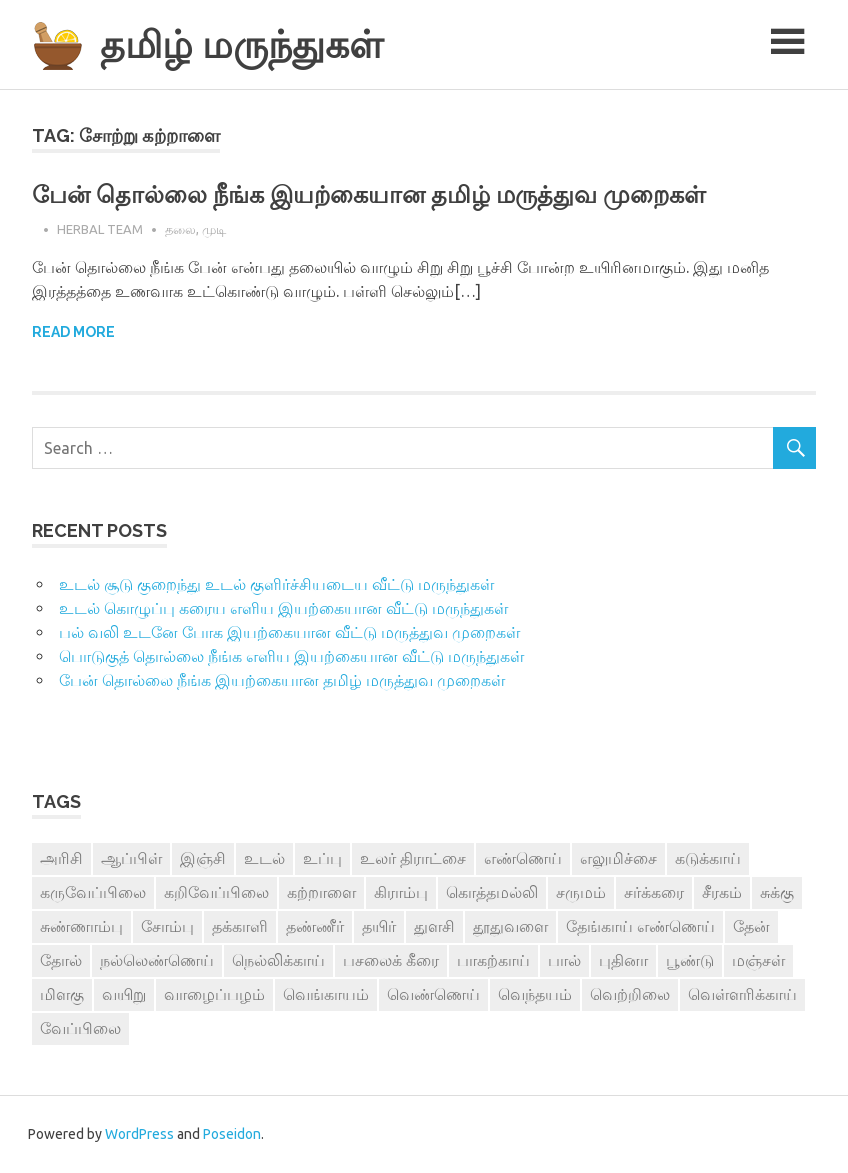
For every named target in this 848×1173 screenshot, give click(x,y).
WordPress (139, 1134)
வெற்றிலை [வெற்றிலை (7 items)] (630, 994)
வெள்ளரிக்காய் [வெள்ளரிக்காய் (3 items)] (742, 994)
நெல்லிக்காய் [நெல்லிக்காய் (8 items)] (278, 960)
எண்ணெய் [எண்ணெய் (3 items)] (523, 858)
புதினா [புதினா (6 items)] (623, 960)
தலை (180, 229)
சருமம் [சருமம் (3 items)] (581, 892)
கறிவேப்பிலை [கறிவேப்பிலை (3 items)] (216, 892)
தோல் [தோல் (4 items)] (61, 960)
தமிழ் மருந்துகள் (241, 44)
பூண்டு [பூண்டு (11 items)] (690, 960)
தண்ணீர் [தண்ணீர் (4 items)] (315, 926)
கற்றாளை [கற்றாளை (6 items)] (321, 892)
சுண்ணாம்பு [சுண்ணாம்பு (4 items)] (81, 926)
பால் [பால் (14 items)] (564, 960)
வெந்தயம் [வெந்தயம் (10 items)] (535, 994)
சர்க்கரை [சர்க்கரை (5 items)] (654, 892)
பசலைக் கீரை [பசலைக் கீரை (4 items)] (391, 960)
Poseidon (232, 1134)
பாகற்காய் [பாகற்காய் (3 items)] (493, 960)
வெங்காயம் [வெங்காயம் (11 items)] (326, 994)
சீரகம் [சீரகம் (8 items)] (722, 892)
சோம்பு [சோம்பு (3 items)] (167, 926)
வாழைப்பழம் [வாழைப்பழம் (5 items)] (214, 994)
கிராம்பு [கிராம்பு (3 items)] (401, 892)
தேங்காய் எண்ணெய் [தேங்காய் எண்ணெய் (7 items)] (640, 926)
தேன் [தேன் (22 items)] (751, 926)
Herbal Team (100, 229)
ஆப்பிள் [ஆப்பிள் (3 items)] (131, 858)
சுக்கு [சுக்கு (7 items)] (777, 892)
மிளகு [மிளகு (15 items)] (62, 994)
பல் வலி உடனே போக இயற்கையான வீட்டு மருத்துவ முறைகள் (289, 632)
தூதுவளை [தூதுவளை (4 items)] (510, 926)
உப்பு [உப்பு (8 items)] (322, 858)
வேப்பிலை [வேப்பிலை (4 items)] (80, 1028)
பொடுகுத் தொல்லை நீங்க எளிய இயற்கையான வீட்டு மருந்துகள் (291, 656)
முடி (214, 229)
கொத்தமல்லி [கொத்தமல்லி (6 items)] (492, 892)
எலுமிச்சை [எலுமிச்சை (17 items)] (618, 858)
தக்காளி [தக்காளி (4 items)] (240, 926)
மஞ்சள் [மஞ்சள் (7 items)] (758, 960)
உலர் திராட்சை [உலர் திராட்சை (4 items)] (413, 858)
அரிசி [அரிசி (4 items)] (61, 858)
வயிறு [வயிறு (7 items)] (124, 994)
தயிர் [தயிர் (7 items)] (379, 926)
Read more (73, 332)
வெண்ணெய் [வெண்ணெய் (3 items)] (433, 994)
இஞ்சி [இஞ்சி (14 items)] (203, 858)
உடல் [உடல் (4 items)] (264, 858)
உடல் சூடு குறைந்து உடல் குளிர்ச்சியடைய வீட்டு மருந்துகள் (276, 584)
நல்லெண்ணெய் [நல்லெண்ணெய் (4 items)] (157, 960)
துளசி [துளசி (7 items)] (434, 926)
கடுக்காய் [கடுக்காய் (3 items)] (708, 858)
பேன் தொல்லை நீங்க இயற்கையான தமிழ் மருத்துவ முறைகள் (369, 194)
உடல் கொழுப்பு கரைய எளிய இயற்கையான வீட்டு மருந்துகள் (283, 608)
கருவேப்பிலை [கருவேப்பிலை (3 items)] (93, 892)
